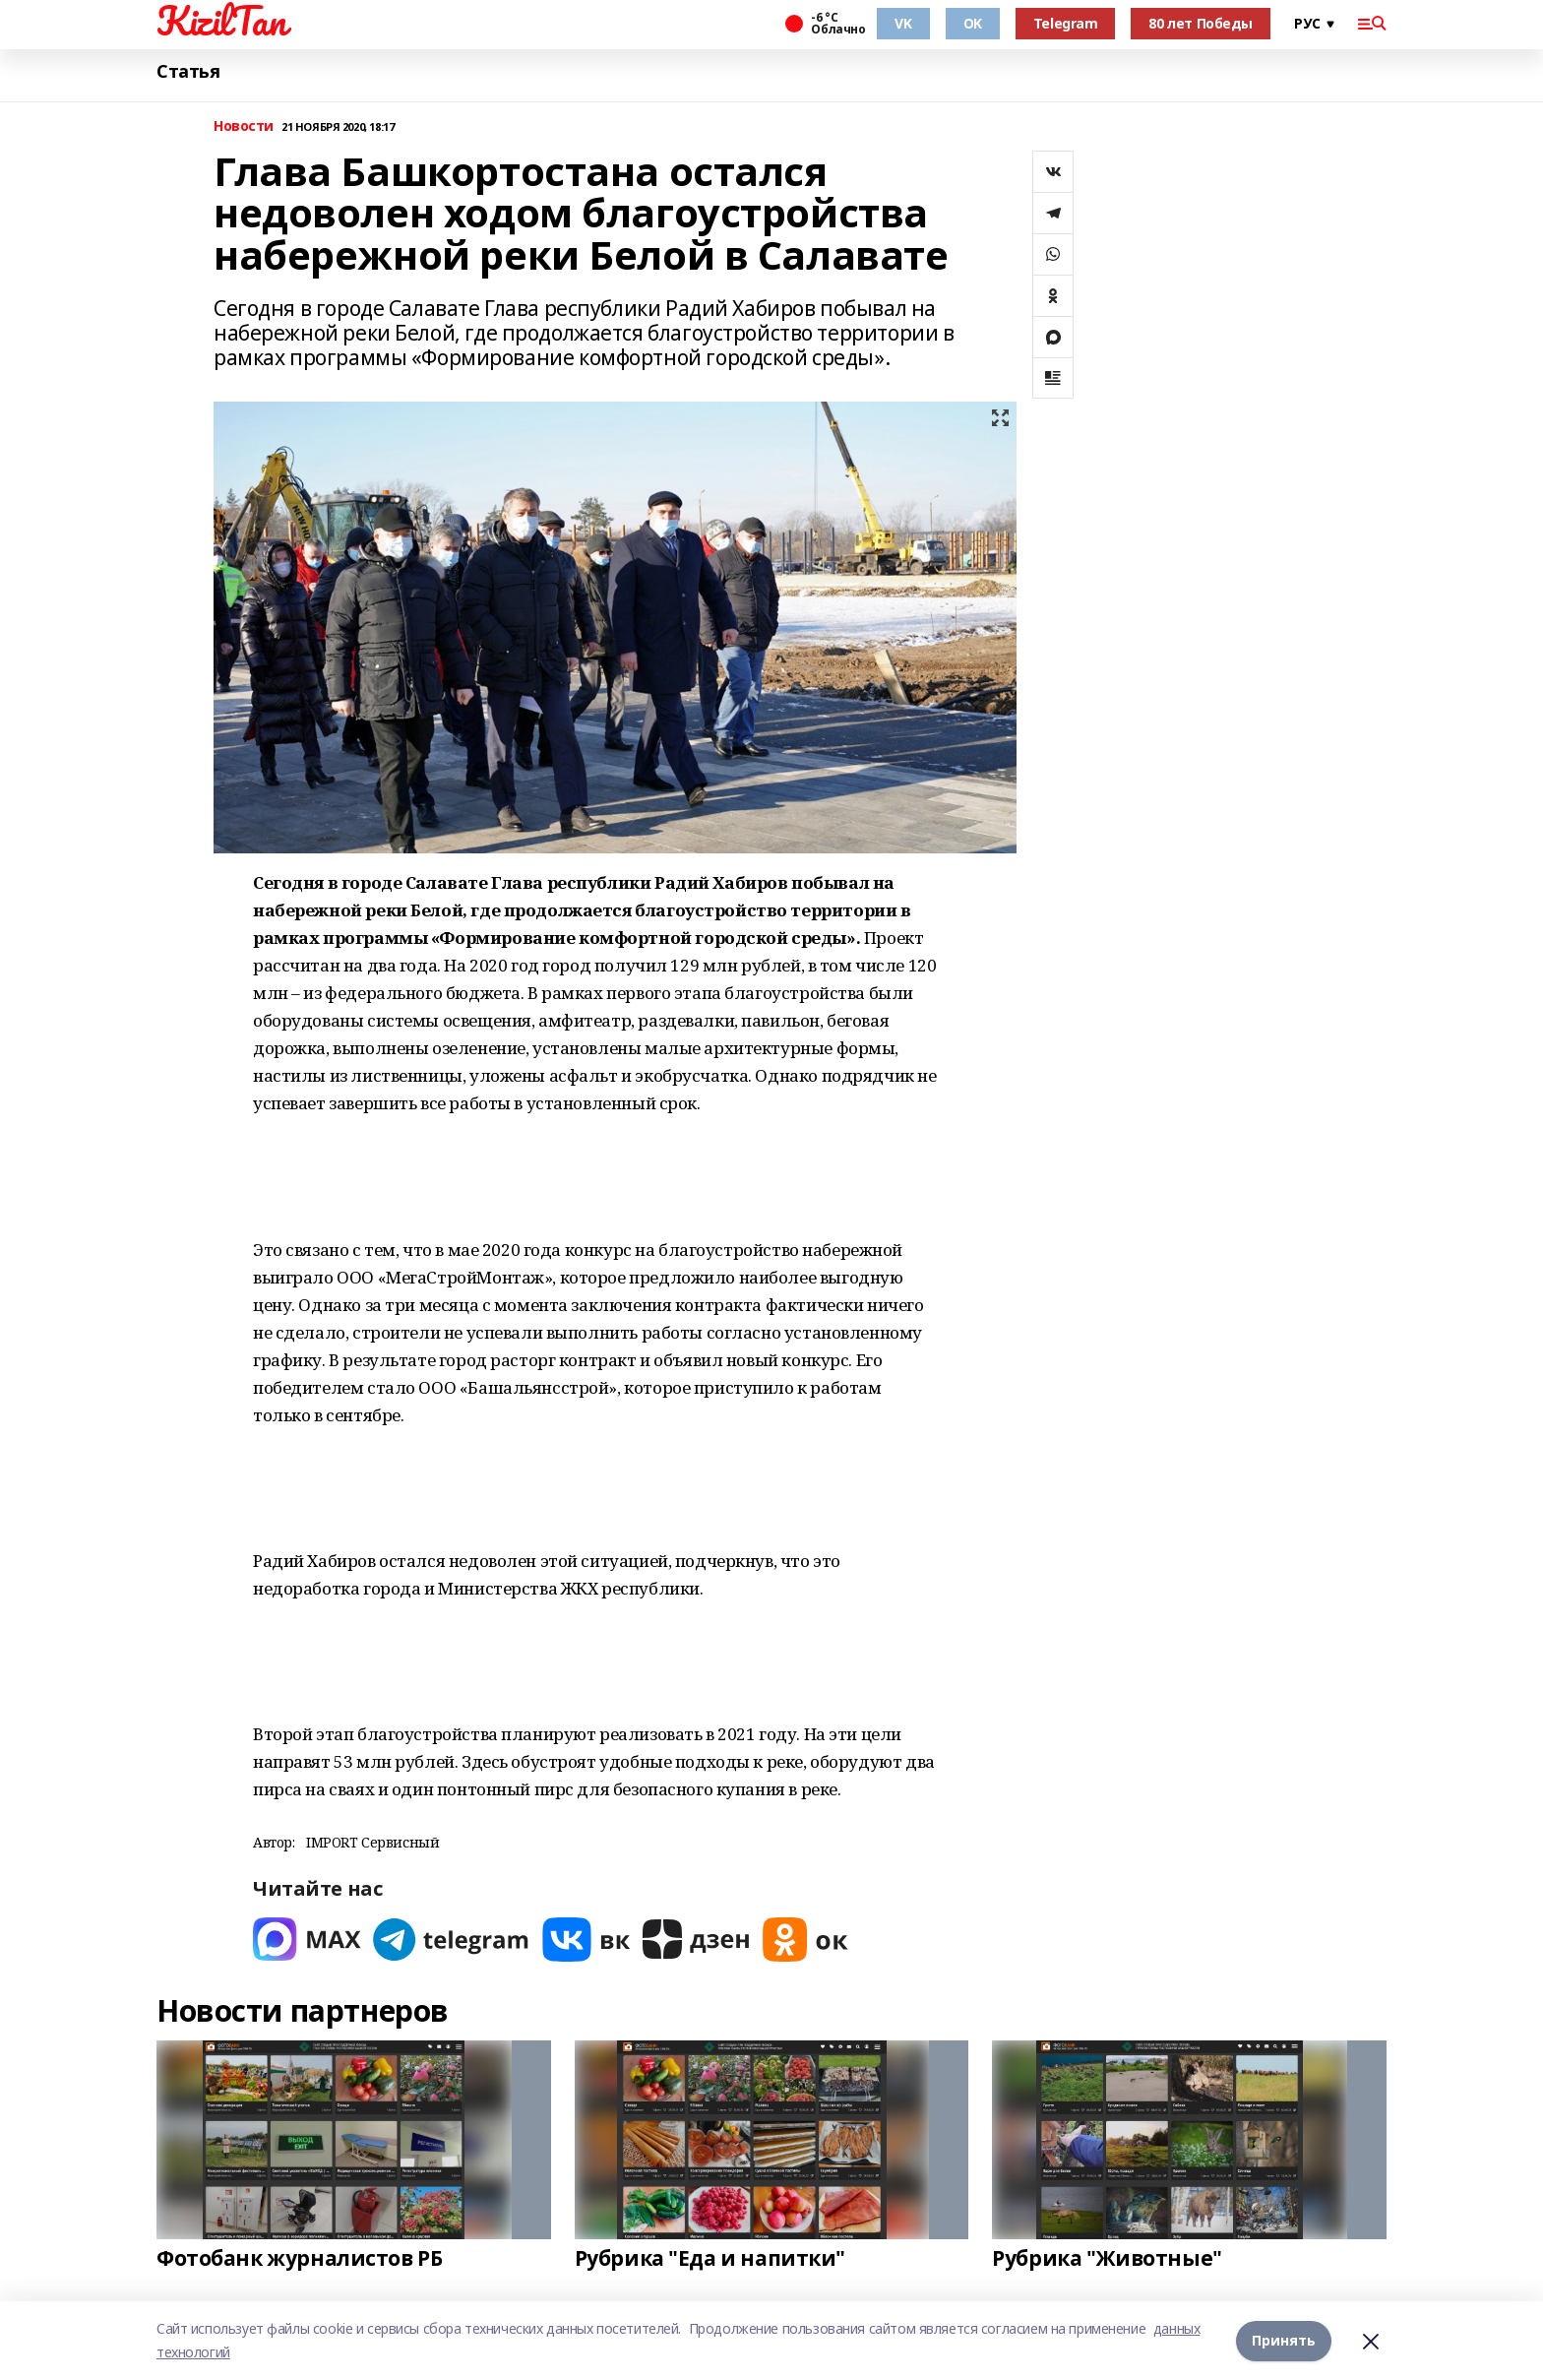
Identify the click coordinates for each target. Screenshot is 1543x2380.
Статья (187, 71)
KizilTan (221, 20)
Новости (244, 126)
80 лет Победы (1200, 23)
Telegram (1065, 23)
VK (903, 23)
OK (972, 23)
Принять (1284, 2340)
